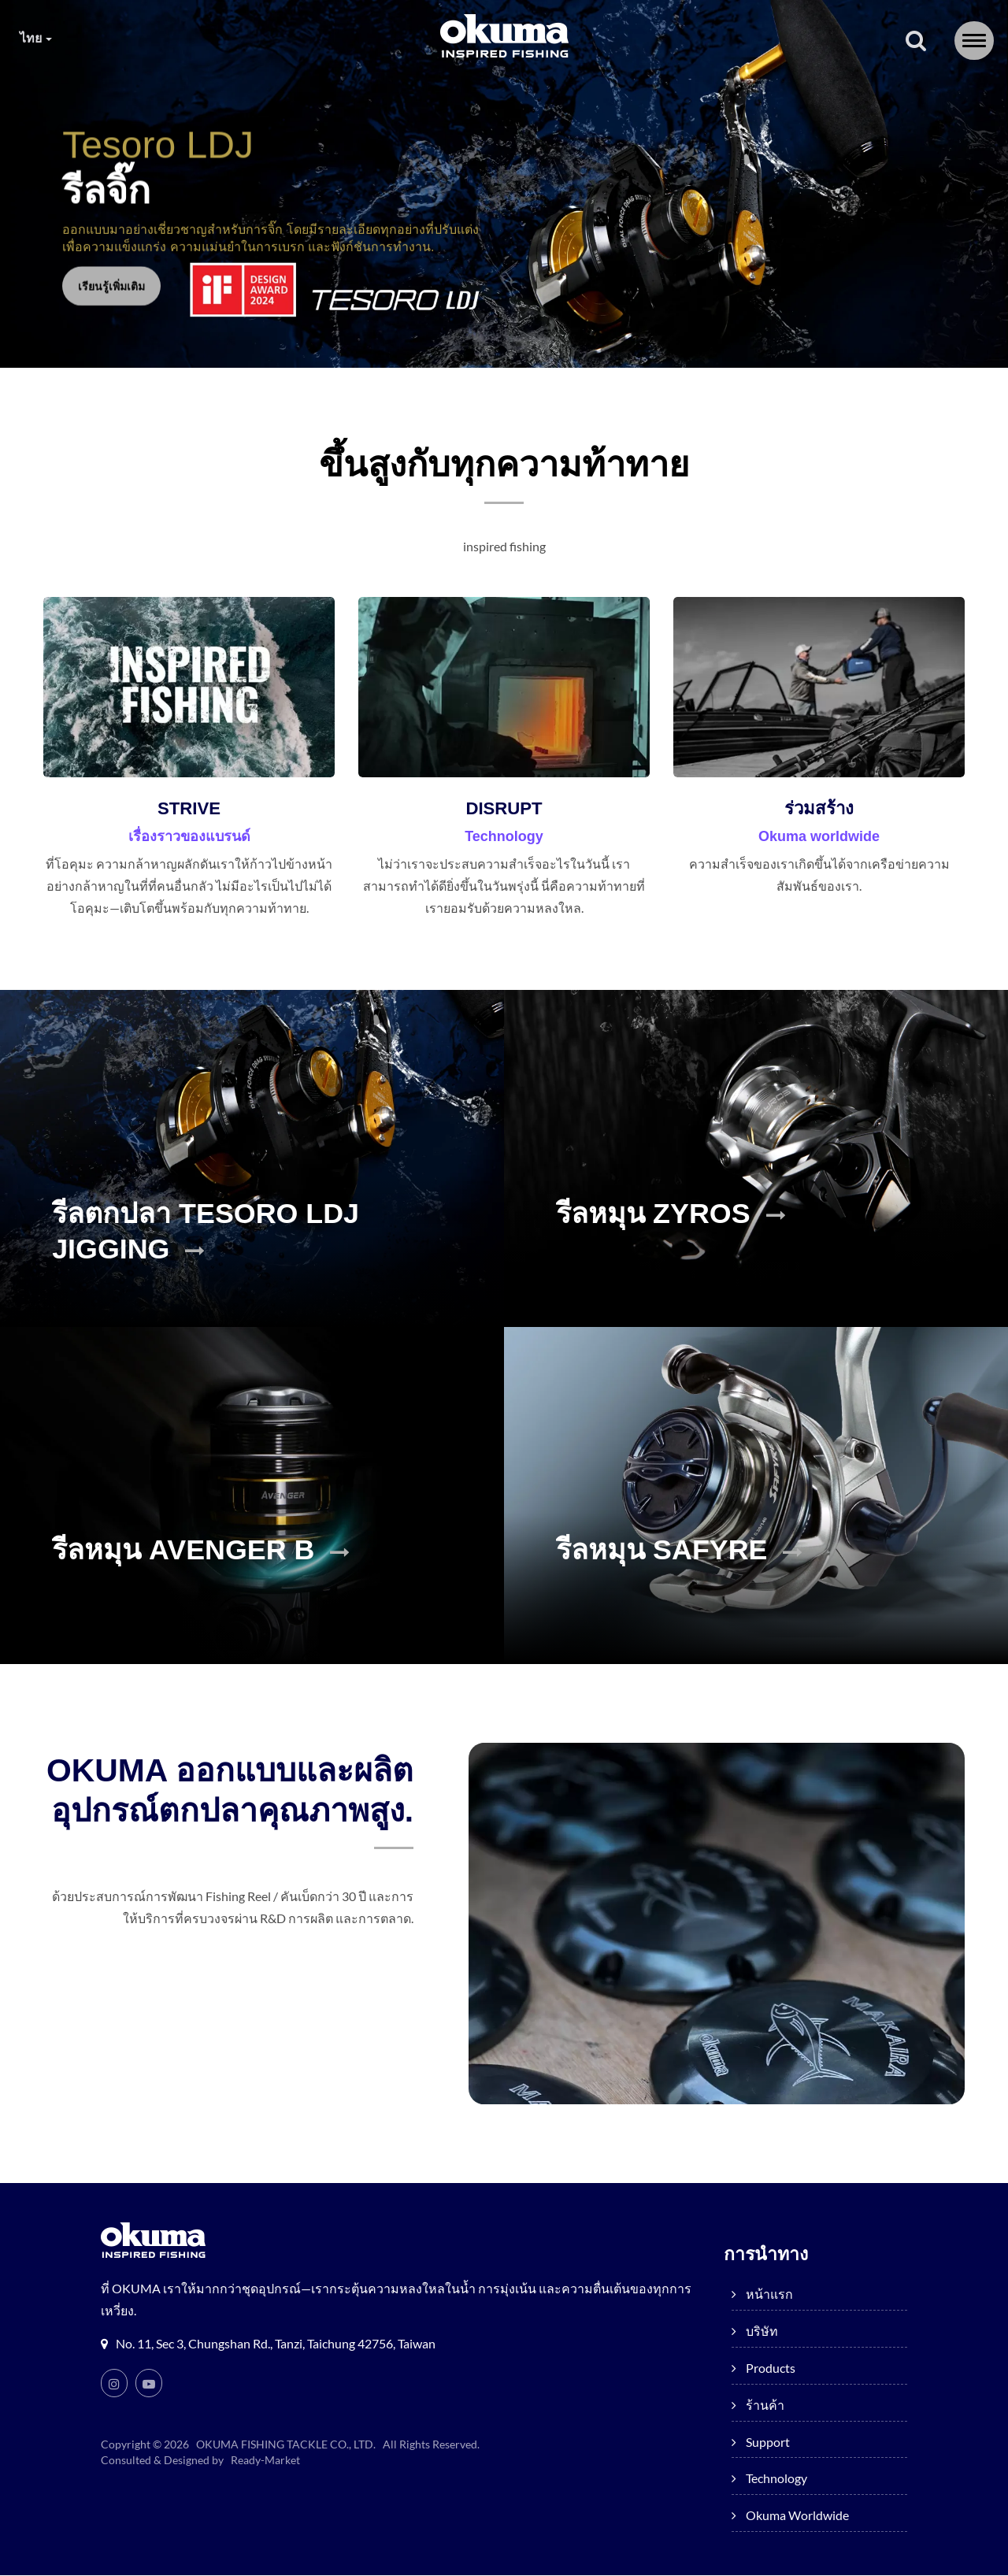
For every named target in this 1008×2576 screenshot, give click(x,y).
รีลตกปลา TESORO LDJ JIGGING (232, 1257)
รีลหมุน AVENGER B (224, 1574)
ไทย (36, 38)
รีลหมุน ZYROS (690, 1237)
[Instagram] (114, 2384)
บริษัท (243, 94)
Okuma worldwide (819, 94)
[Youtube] (148, 2384)
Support (554, 94)
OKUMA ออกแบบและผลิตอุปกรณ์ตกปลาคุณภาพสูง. (244, 1815)
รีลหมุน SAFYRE (700, 1574)
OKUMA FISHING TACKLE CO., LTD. (287, 2445)
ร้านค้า (451, 94)
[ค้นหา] (916, 41)
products (346, 94)
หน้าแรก (151, 94)
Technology (671, 94)
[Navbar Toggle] (974, 40)
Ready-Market (267, 2461)
